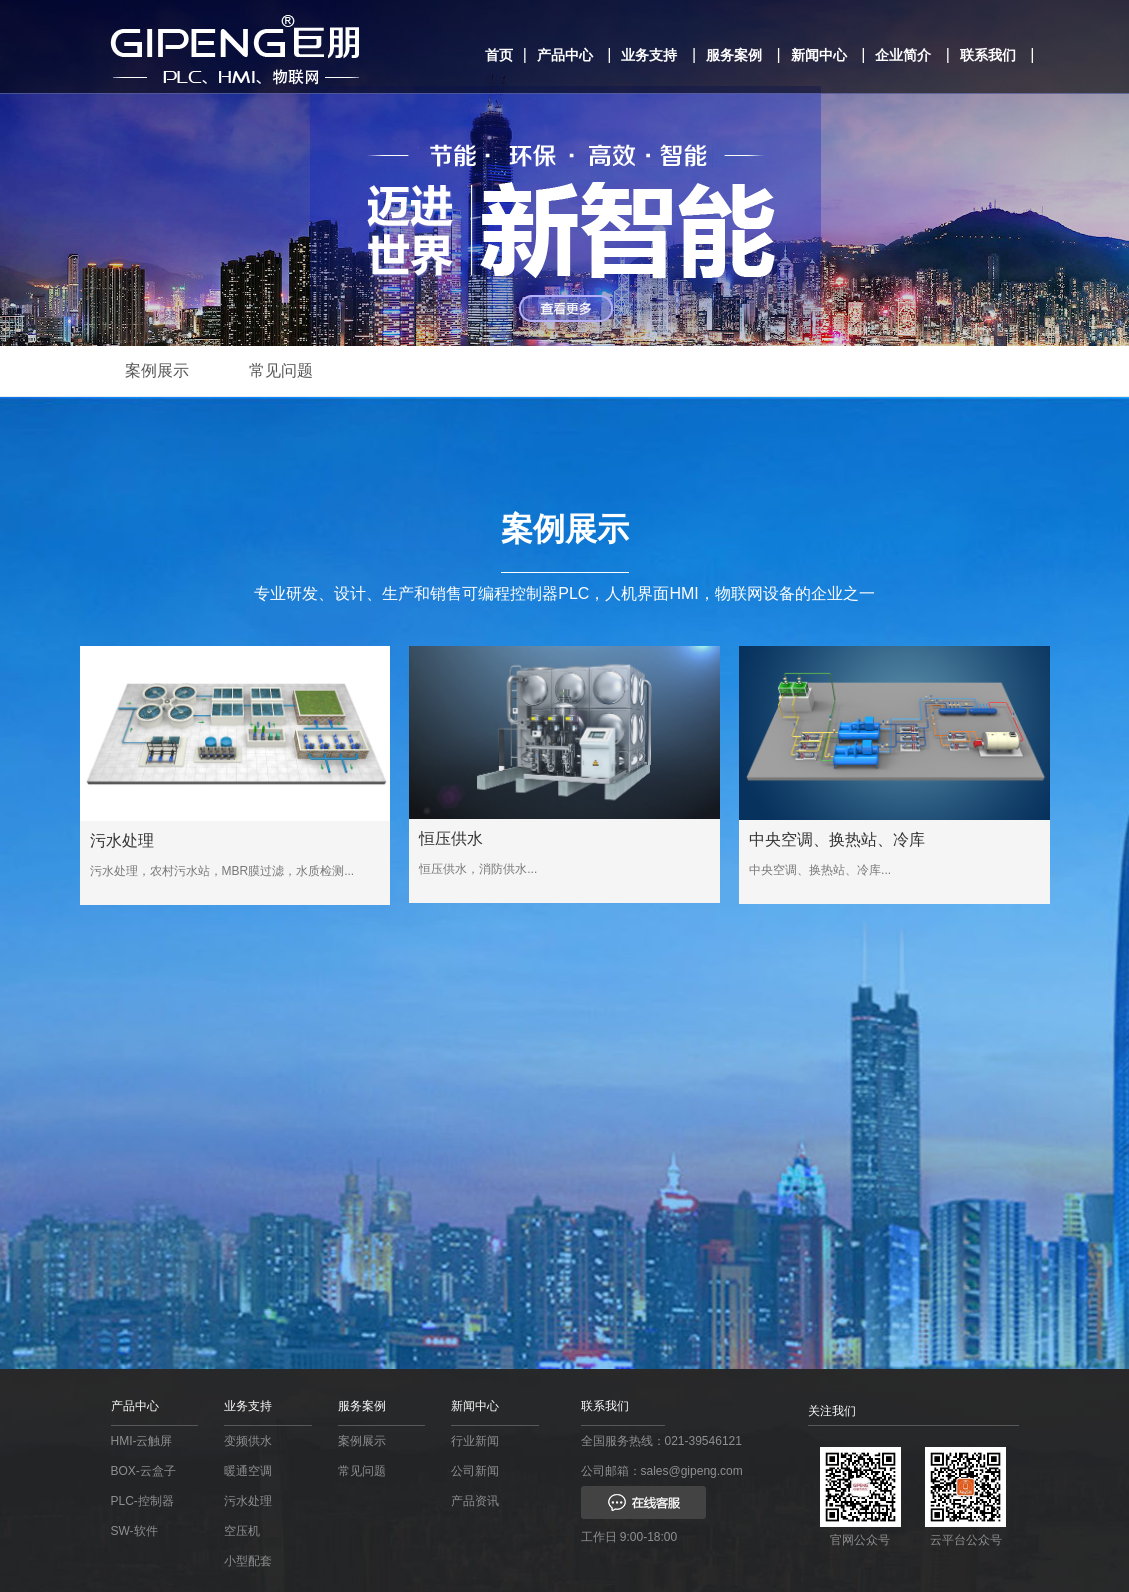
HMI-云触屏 (142, 1441)
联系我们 (988, 55)
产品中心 (565, 55)
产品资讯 (475, 1501)
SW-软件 (134, 1531)
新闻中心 (819, 55)
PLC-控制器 (142, 1501)
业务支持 (649, 55)
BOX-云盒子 (143, 1471)
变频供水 (248, 1441)
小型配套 (248, 1561)
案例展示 (157, 370)
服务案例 (734, 55)
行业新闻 (475, 1441)
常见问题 (281, 370)
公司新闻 (475, 1471)
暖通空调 (248, 1471)
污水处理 (248, 1501)
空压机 (242, 1531)
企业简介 (903, 55)
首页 (499, 55)
